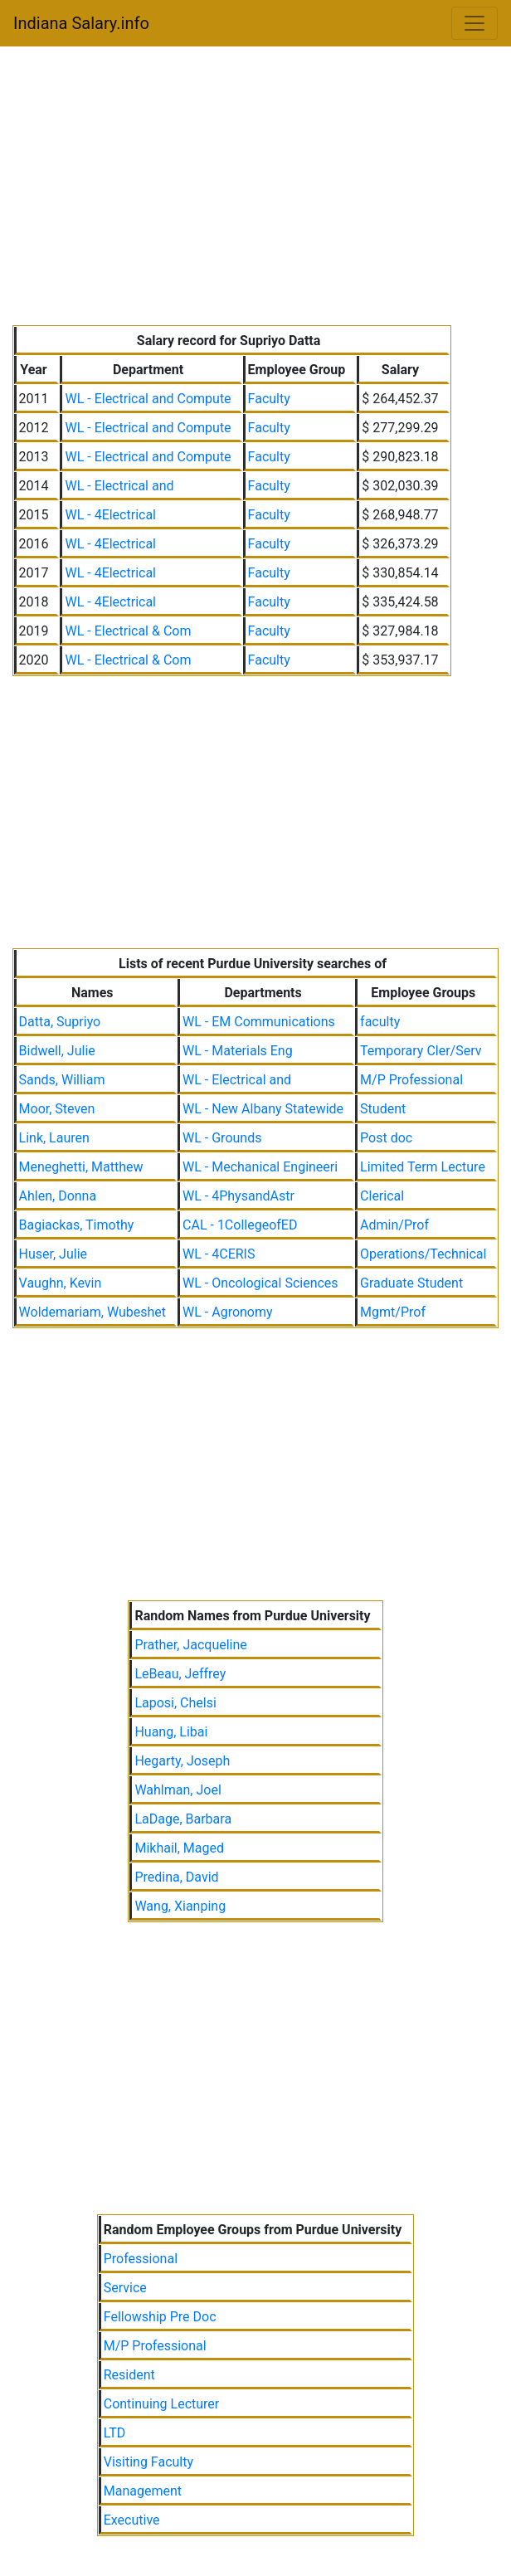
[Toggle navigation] (474, 23)
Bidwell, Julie (57, 1051)
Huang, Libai (170, 1732)
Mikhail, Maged (179, 1848)
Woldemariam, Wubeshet (93, 1312)
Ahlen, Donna (58, 1196)
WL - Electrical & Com (128, 631)
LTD (115, 2433)
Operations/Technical (423, 1254)
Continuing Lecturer (162, 2404)
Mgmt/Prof (393, 1312)
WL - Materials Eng (237, 1051)
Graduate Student (411, 1283)
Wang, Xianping (180, 1906)
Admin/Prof (394, 1225)
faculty (380, 1022)
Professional (141, 2259)
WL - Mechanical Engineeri (260, 1167)
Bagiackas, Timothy (76, 1225)
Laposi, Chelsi (175, 1703)
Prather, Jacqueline (190, 1645)
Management (143, 2491)
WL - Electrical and (119, 486)
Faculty (269, 399)
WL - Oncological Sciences (260, 1283)
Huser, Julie (53, 1254)
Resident (129, 2375)
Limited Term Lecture (422, 1167)
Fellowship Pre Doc (160, 2317)
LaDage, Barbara (182, 1819)
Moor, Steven (57, 1109)
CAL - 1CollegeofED (239, 1225)
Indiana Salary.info (81, 23)
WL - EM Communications (258, 1022)
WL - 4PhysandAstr (238, 1196)
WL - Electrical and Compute (148, 399)
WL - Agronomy (227, 1312)
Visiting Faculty (148, 2462)
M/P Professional (411, 1080)
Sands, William (62, 1080)
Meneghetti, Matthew (81, 1167)
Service (125, 2288)
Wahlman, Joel (177, 1790)
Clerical (382, 1196)
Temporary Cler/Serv (420, 1051)
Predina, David (176, 1877)
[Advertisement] (255, 189)
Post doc (386, 1138)
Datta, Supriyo (60, 1022)
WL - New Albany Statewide (262, 1109)
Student (383, 1109)
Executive (132, 2520)
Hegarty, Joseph (182, 1761)
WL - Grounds (221, 1138)
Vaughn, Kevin (60, 1283)
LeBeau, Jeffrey (180, 1674)
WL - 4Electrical (110, 515)
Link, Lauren (54, 1138)
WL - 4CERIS (218, 1254)
